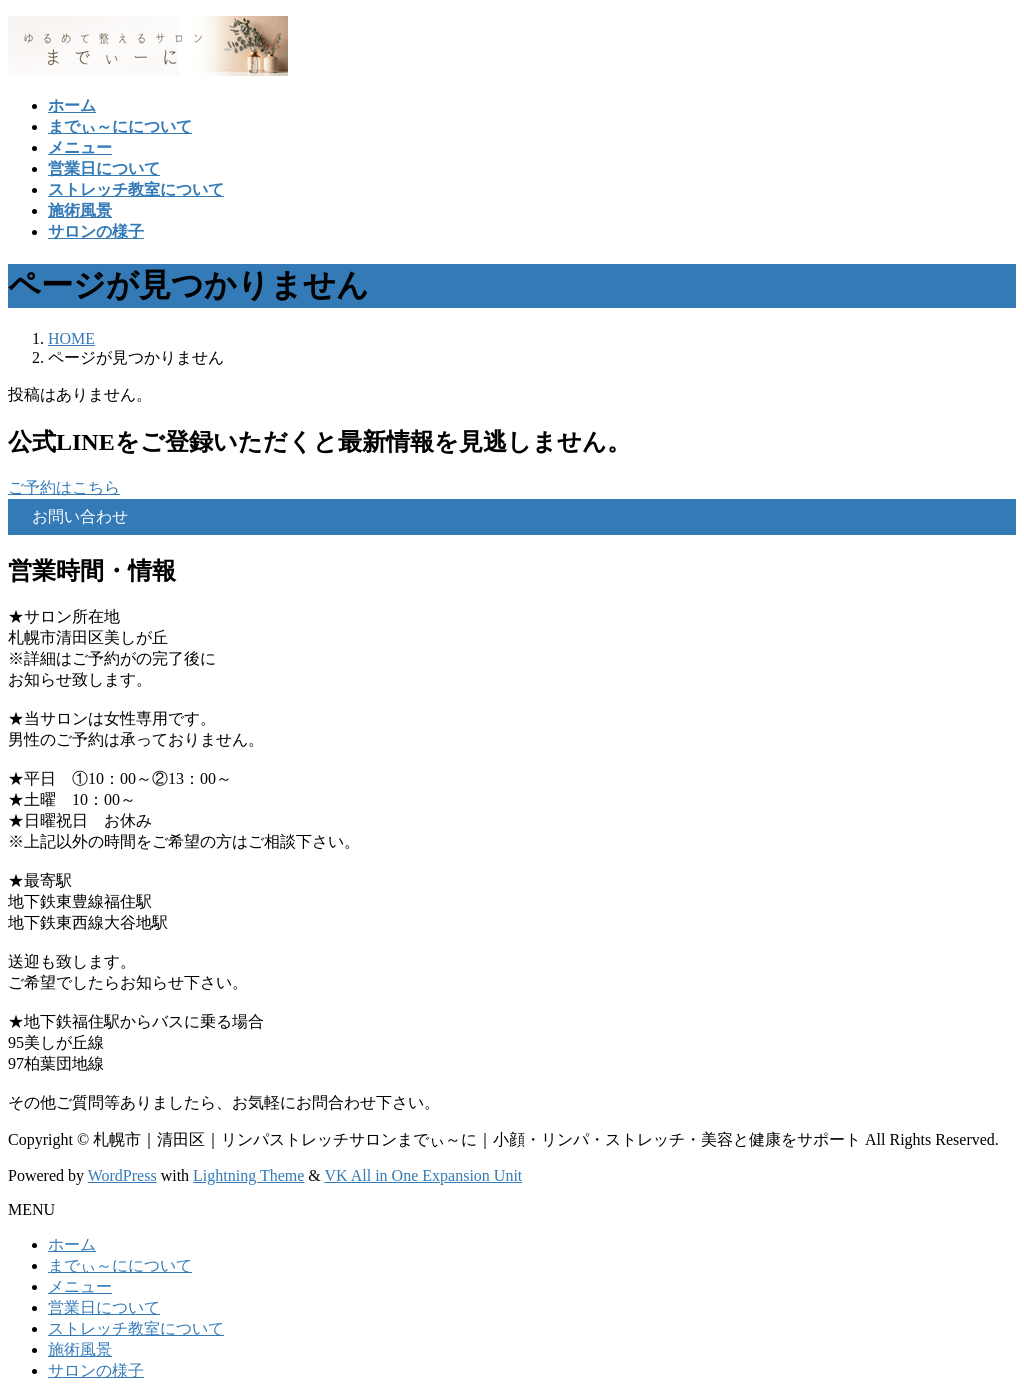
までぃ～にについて (120, 1265)
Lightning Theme (248, 1175)
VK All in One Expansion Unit (424, 1175)
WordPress (122, 1175)
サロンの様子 (96, 1370)
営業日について (104, 1307)
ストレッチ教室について (136, 1328)
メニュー (80, 1286)
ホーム (72, 1244)
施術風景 (80, 1349)
